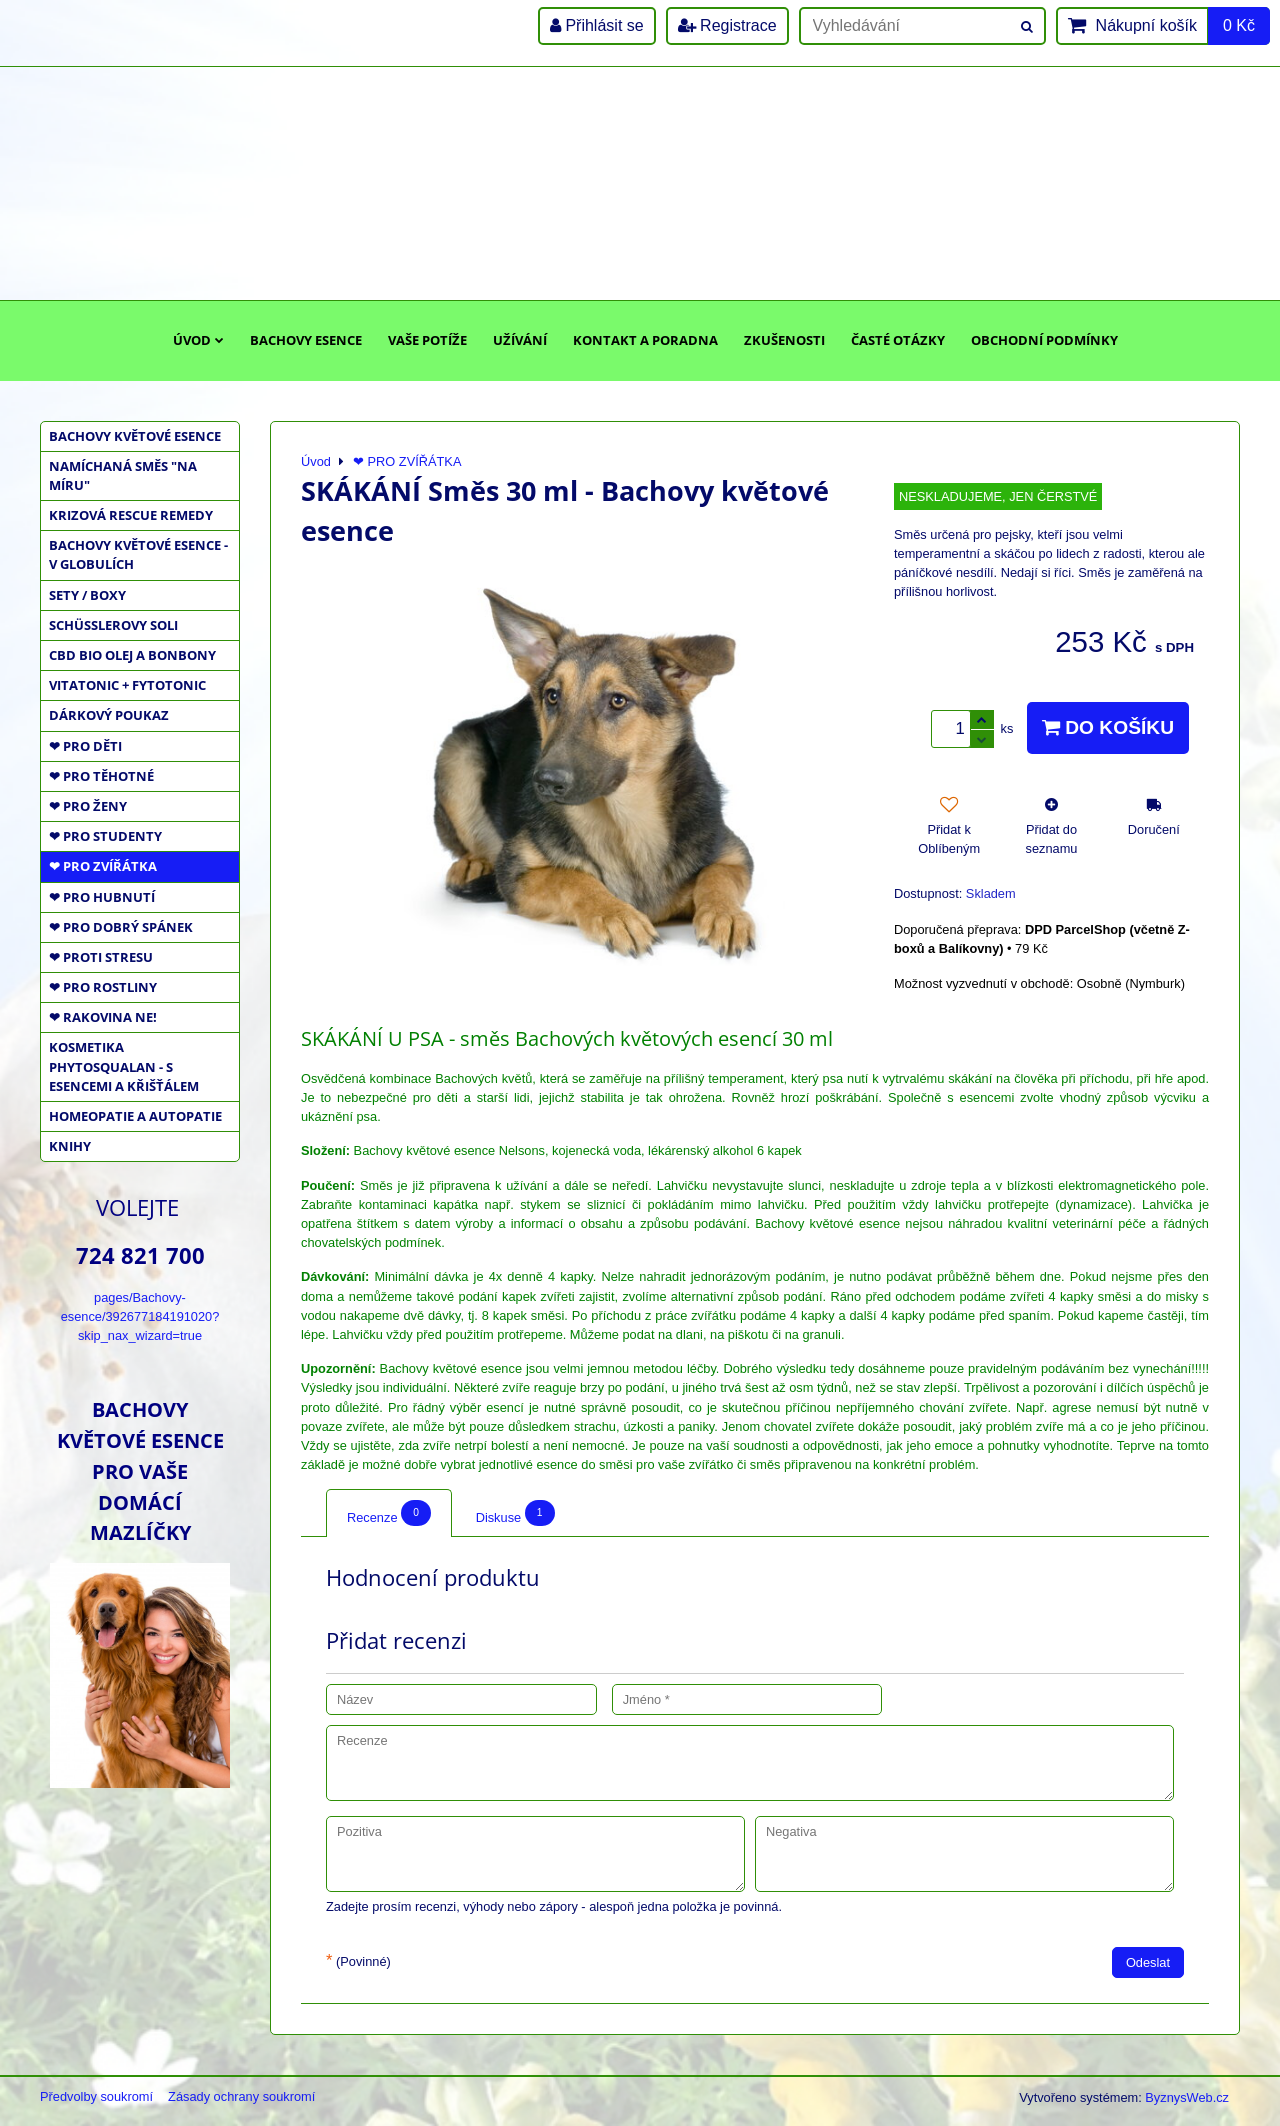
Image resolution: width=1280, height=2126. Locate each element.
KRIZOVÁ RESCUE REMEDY (131, 515)
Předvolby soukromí (96, 2096)
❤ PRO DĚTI (85, 746)
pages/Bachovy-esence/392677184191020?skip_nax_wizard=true (140, 1316)
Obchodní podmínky (1044, 340)
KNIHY (70, 1146)
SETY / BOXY (87, 595)
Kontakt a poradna (645, 340)
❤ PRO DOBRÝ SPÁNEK (121, 927)
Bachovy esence (306, 340)
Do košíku (1108, 727)
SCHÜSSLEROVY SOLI (113, 625)
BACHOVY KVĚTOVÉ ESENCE (135, 436)
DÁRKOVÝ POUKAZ (109, 715)
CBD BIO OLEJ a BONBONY (132, 655)
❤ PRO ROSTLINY (103, 987)
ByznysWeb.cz (1187, 2097)
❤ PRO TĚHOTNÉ (101, 776)
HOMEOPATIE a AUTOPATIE (135, 1116)
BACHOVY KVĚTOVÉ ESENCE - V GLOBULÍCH (138, 554)
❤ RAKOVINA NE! (103, 1017)
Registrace (727, 25)
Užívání (520, 340)
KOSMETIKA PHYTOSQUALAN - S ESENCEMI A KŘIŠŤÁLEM (124, 1066)
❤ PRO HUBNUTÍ (102, 897)
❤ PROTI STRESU (101, 957)
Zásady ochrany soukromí (241, 2096)
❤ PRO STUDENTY (105, 836)
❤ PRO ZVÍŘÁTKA (103, 866)
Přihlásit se (597, 25)
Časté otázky (898, 340)
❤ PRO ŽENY (88, 806)
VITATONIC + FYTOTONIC (127, 685)
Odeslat (1148, 1962)
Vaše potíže (427, 340)
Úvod (198, 340)
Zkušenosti (784, 340)
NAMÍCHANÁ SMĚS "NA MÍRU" (123, 475)
